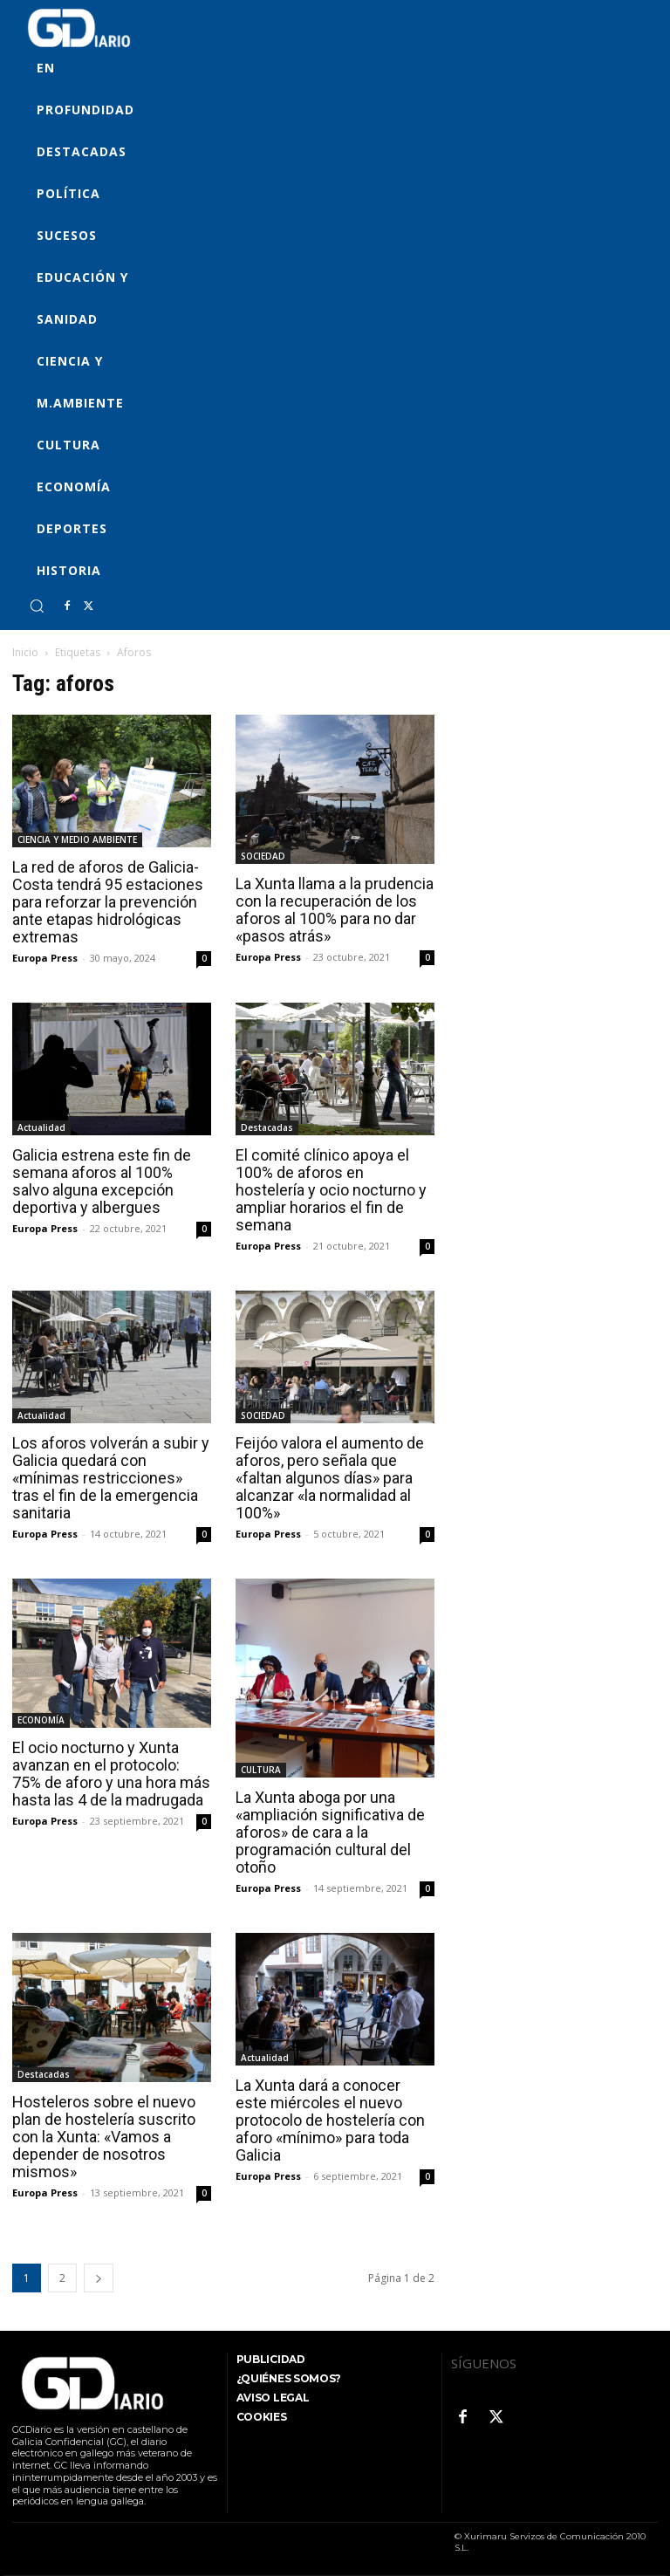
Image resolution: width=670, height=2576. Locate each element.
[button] (36, 605)
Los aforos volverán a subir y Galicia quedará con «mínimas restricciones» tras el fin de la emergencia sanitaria (110, 1478)
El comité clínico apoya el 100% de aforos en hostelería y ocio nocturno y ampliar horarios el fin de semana (331, 1190)
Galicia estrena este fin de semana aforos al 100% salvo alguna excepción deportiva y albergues (101, 1181)
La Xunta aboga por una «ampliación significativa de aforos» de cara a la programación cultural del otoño (330, 1832)
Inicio (25, 652)
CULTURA (261, 1770)
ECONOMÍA (41, 1720)
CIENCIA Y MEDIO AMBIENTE (77, 839)
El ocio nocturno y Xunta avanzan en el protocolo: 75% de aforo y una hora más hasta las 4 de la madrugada (111, 1773)
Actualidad (41, 1127)
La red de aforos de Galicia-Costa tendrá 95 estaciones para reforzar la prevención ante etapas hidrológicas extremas (107, 902)
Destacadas (267, 1127)
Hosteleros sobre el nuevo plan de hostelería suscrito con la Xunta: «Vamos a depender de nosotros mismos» (103, 2137)
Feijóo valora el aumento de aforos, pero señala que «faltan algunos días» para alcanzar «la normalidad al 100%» (330, 1478)
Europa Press (45, 957)
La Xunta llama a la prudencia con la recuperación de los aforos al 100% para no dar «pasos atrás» (335, 909)
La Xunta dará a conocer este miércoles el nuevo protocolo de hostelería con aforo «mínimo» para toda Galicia (330, 2120)
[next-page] (98, 2278)
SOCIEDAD (263, 856)
